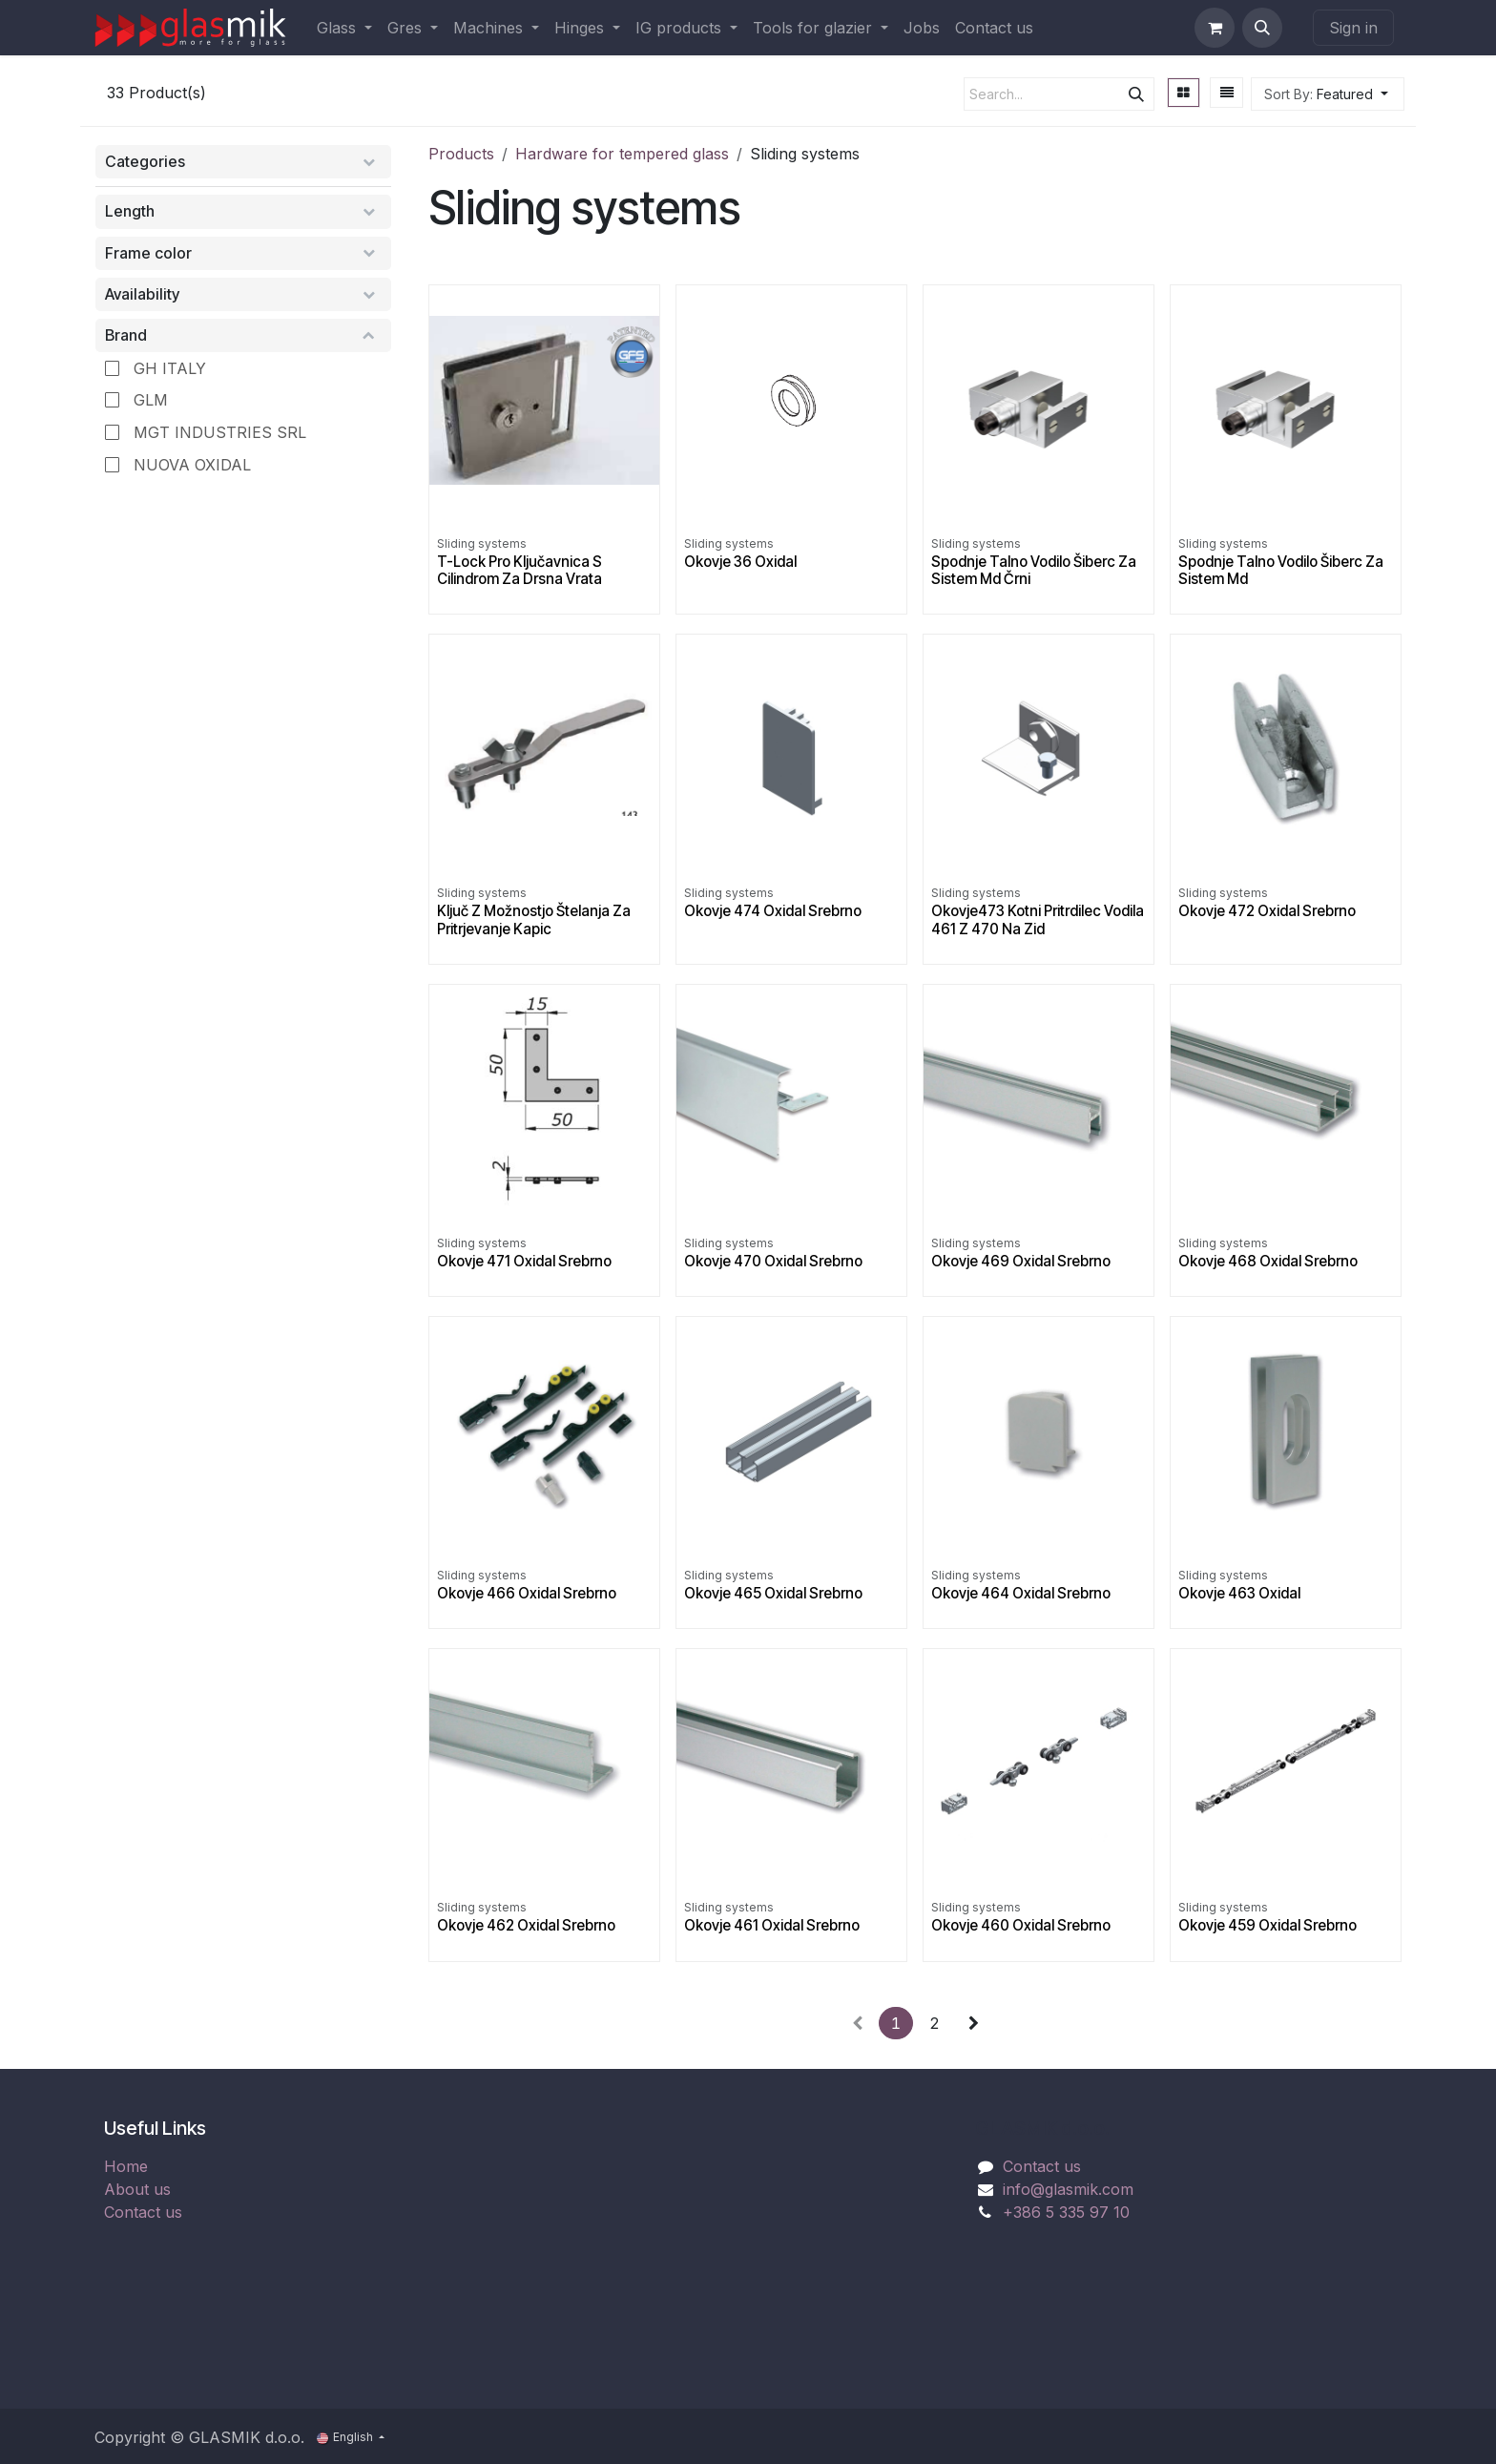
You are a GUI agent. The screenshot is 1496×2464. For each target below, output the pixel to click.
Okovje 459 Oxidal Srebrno (1267, 1925)
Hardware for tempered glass (622, 153)
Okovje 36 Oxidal (740, 562)
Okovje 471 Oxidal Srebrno (524, 1261)
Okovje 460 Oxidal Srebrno (1021, 1925)
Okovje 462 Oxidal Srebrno (526, 1925)
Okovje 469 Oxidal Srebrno (1021, 1261)
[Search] (1136, 94)
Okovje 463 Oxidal (1239, 1593)
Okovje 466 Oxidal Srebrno (526, 1593)
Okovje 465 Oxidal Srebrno (773, 1593)
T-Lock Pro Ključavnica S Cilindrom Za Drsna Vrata (519, 570)
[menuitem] (344, 28)
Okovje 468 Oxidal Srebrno (1268, 1261)
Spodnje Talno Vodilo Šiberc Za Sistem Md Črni (1033, 570)
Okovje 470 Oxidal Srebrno (773, 1261)
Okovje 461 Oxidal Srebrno (772, 1925)
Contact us (143, 2212)
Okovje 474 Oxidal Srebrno (773, 911)
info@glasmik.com (1068, 2189)
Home (126, 2166)
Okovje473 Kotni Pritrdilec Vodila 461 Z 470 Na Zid (1037, 919)
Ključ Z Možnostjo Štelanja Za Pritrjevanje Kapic (534, 919)
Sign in (1353, 27)
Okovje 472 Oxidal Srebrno (1267, 911)
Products (461, 153)
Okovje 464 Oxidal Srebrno (1021, 1593)
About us (137, 2189)
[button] (1262, 28)
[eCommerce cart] (1215, 28)
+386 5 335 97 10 (1066, 2212)
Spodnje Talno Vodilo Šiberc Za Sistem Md (1280, 570)
